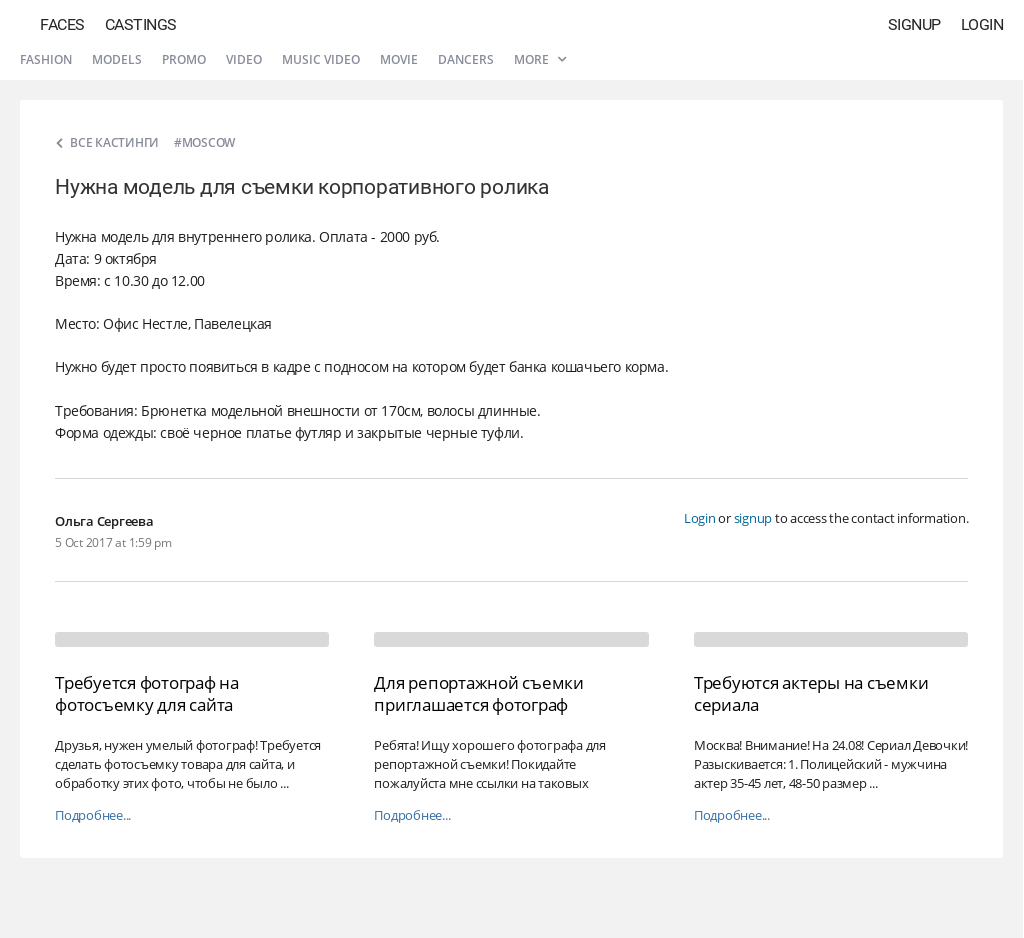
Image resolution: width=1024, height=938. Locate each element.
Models (117, 59)
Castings (141, 24)
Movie (399, 59)
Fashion (46, 59)
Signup (914, 24)
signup (753, 518)
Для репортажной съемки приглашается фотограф (479, 693)
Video (244, 59)
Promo (184, 59)
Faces (62, 24)
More (540, 59)
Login (982, 24)
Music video (321, 59)
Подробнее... (93, 815)
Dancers (466, 59)
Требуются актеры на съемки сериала (811, 693)
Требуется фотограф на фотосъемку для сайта (147, 693)
